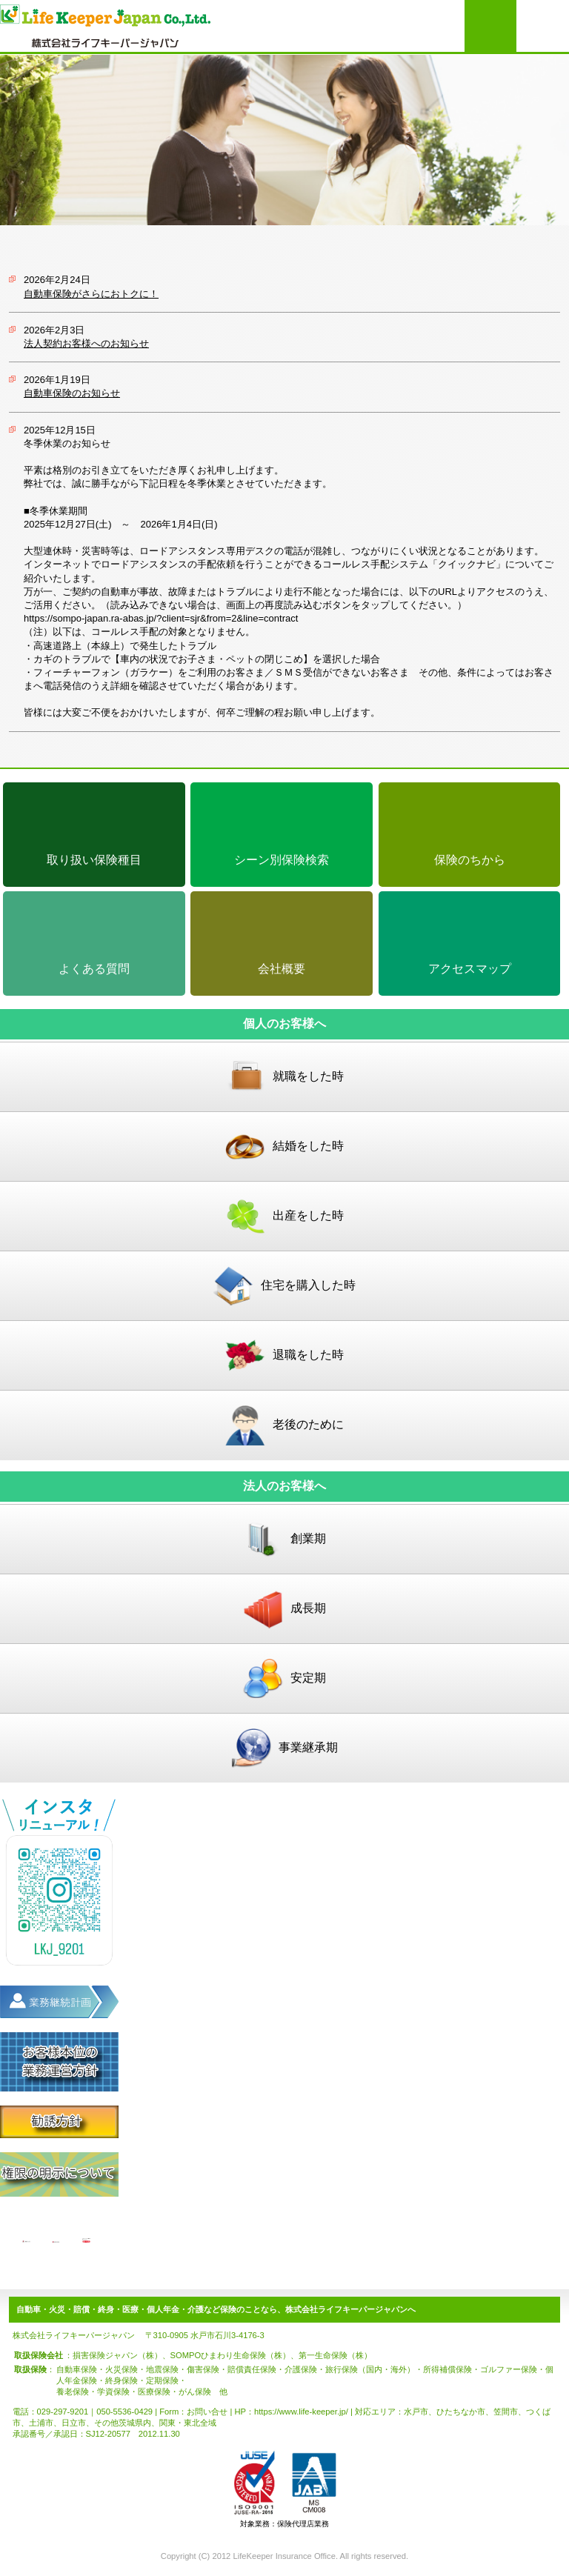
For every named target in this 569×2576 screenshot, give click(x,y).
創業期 (284, 1539)
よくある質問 (94, 968)
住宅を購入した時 (284, 1285)
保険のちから (469, 859)
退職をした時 (284, 1355)
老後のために (284, 1425)
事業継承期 (284, 1748)
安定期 (284, 1678)
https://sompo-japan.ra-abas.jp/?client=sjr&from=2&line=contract (161, 618)
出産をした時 (284, 1216)
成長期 (284, 1608)
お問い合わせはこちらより (490, 26)
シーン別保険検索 (281, 859)
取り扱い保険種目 (94, 859)
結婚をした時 (284, 1146)
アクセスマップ (469, 968)
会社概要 (281, 968)
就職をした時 (284, 1076)
